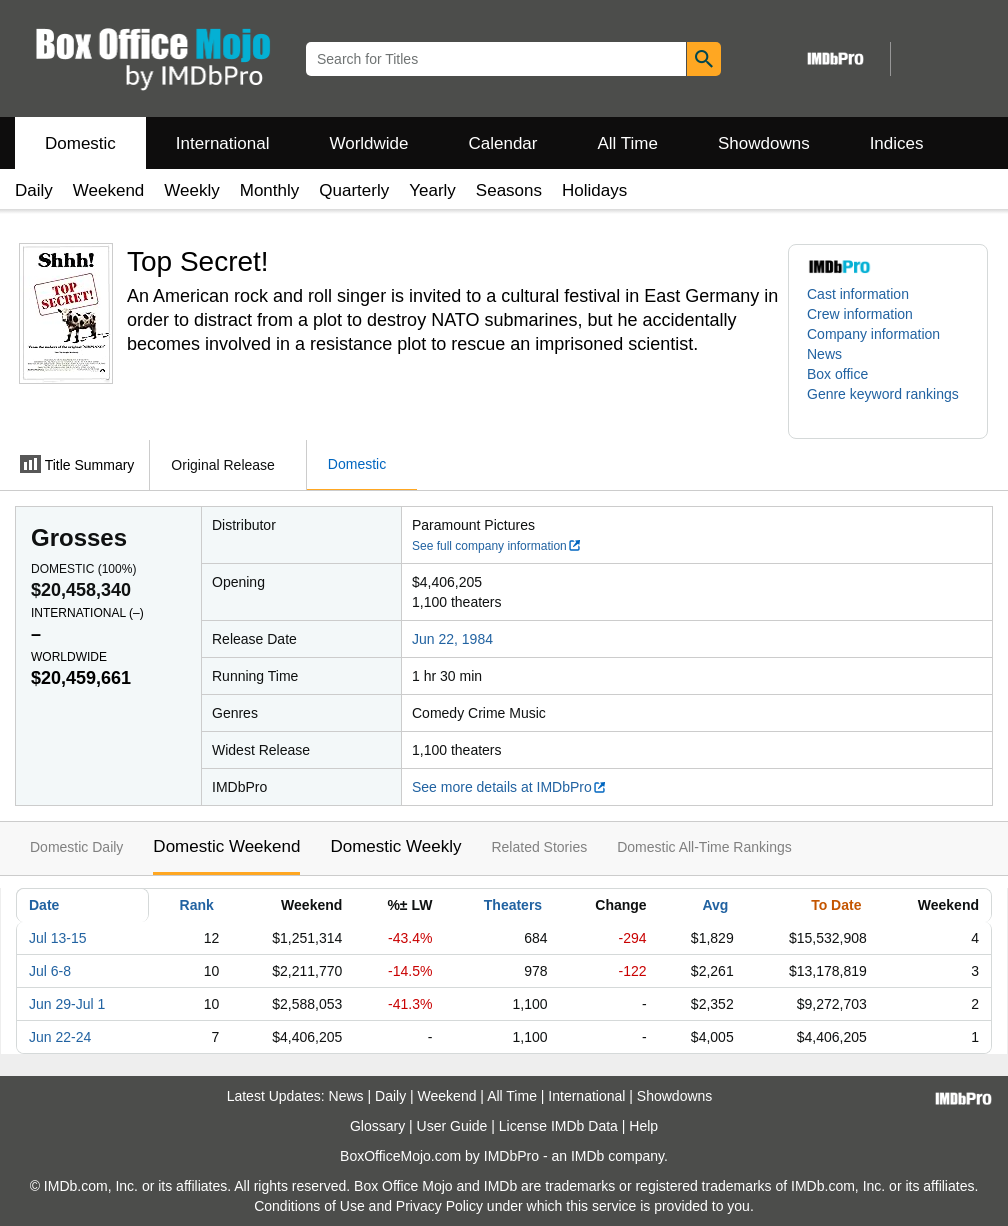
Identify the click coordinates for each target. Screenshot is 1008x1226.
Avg (715, 905)
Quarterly (354, 190)
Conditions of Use (309, 1206)
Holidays (594, 190)
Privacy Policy (439, 1206)
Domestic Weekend (226, 846)
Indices (897, 143)
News (824, 354)
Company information (873, 334)
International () (87, 613)
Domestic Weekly (395, 846)
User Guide (452, 1126)
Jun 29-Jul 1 (67, 1004)
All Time (628, 143)
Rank (197, 905)
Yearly (432, 190)
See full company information (497, 546)
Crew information (860, 314)
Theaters (513, 905)
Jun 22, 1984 (452, 639)
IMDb (587, 1156)
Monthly (270, 190)
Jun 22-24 (60, 1037)
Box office (837, 374)
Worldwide (368, 143)
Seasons (509, 190)
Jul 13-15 (58, 938)
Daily (34, 190)
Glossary (377, 1126)
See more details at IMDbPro (509, 787)
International (223, 143)
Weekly (191, 190)
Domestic (80, 143)
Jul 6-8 (50, 971)
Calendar (503, 143)
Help (643, 1126)
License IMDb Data (558, 1126)
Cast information (858, 294)
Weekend (109, 190)
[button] (888, 404)
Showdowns (764, 143)
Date (44, 905)
